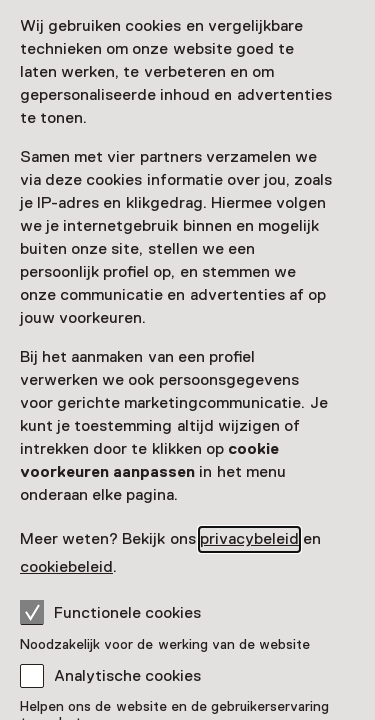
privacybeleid (249, 539)
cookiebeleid (66, 567)
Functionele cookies (110, 612)
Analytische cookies (127, 676)
